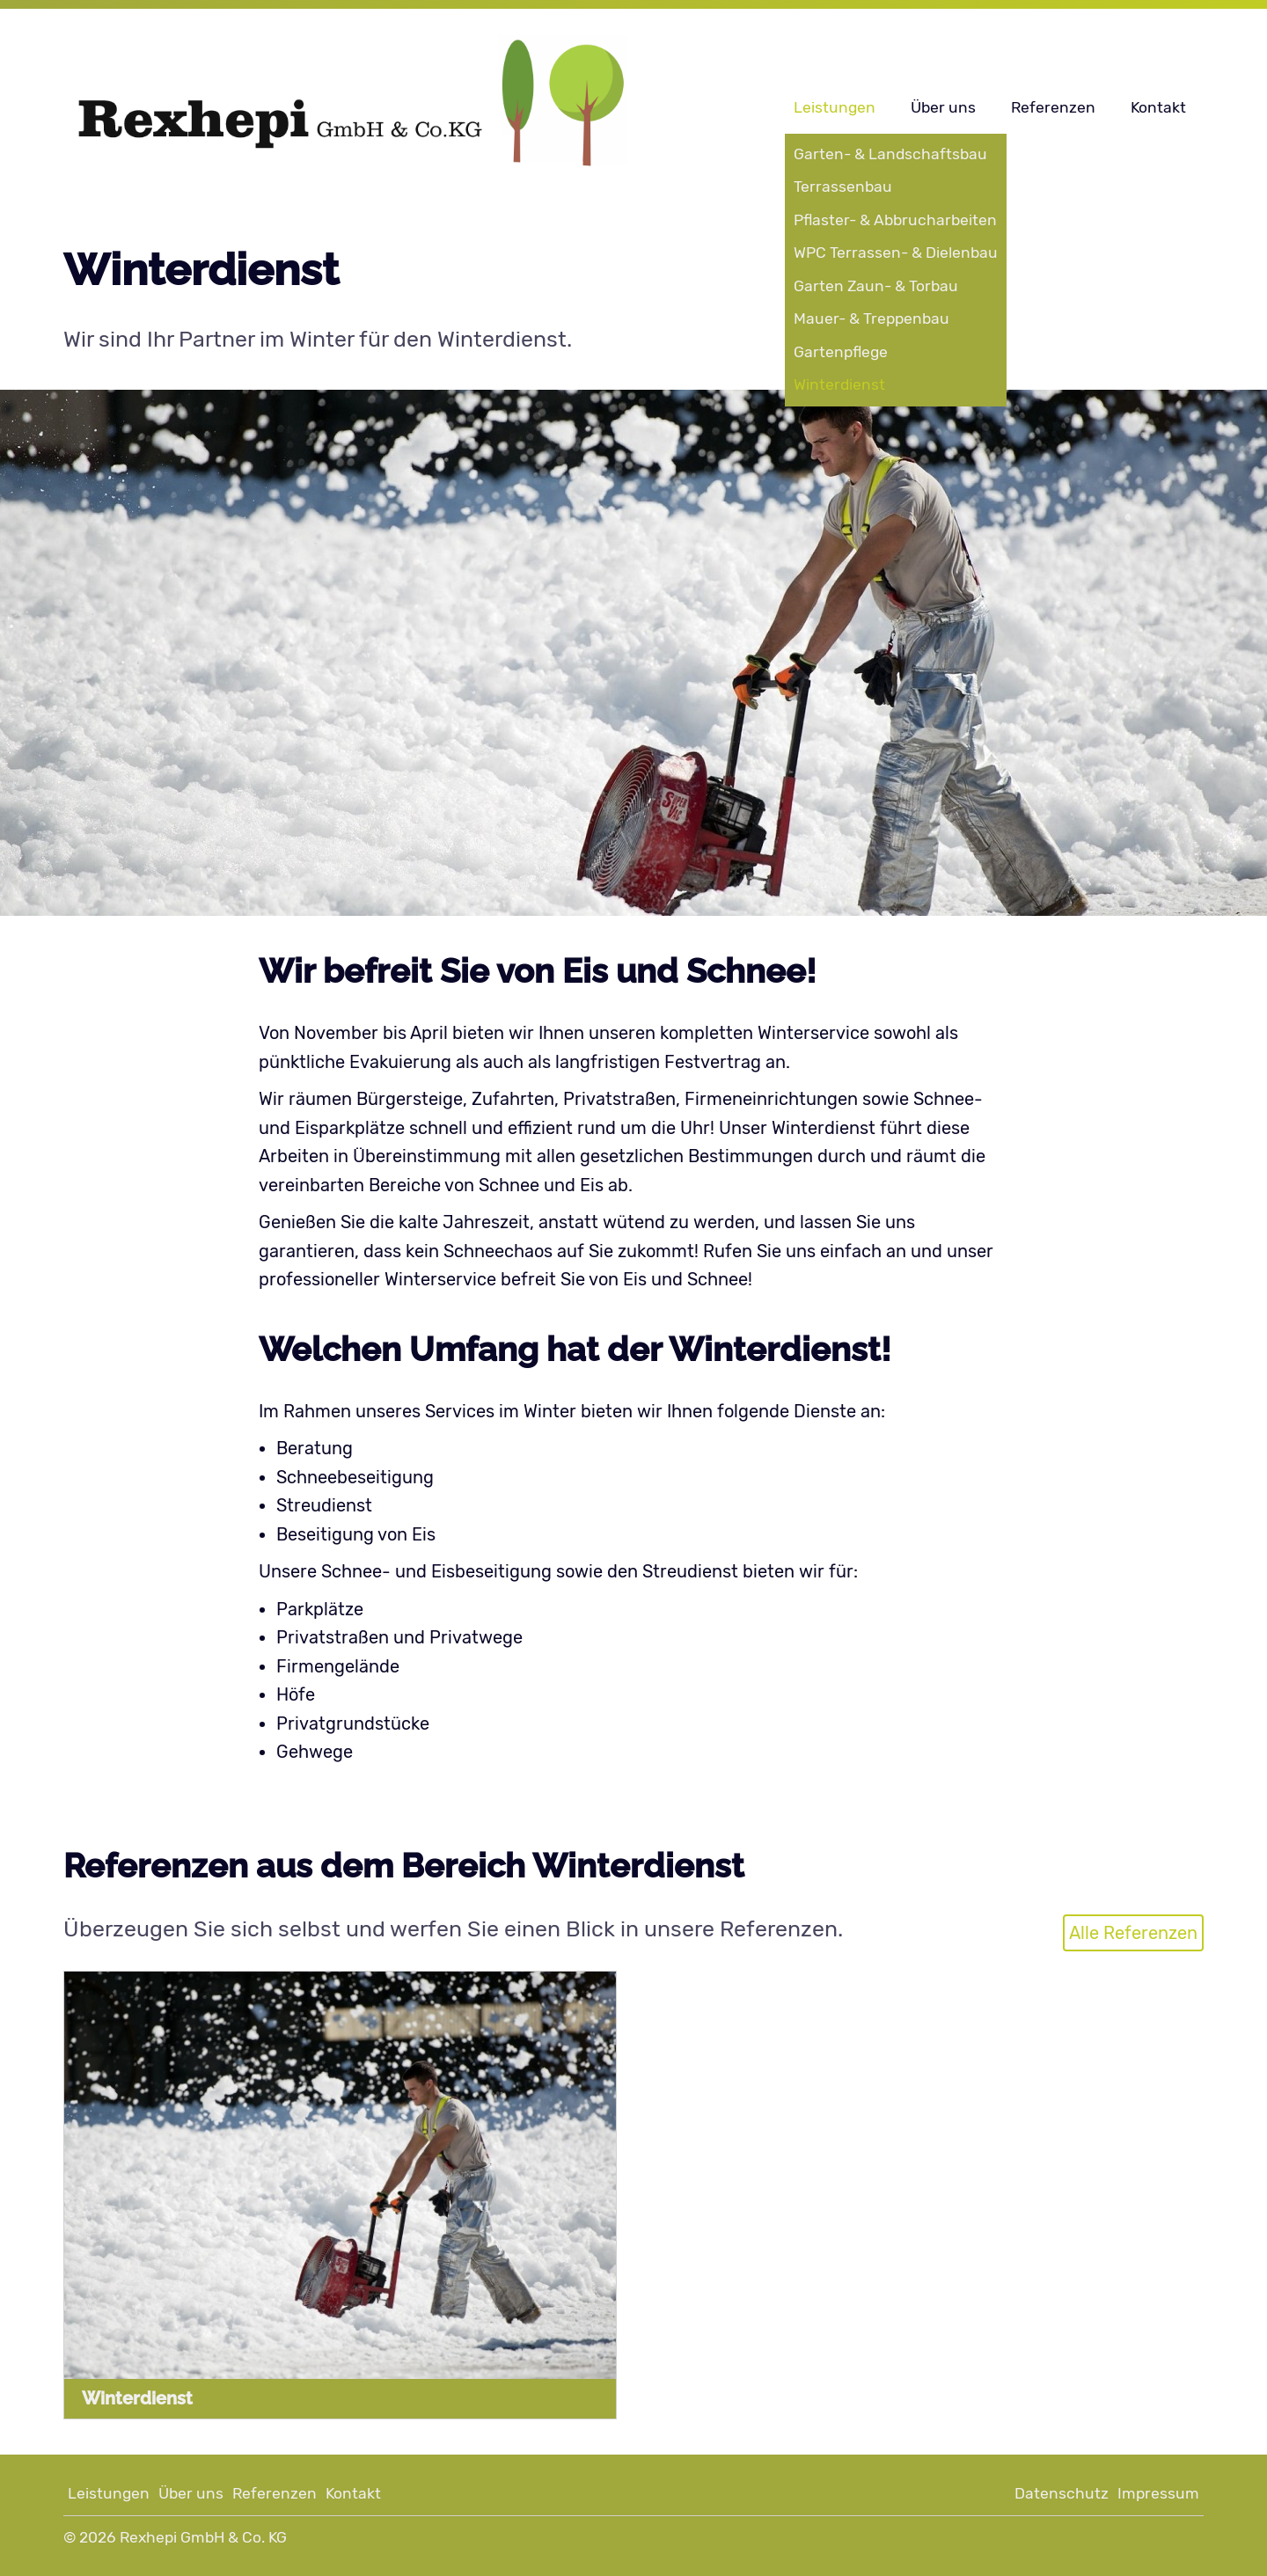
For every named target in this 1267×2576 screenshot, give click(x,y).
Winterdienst (137, 2398)
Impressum (1158, 2493)
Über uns (943, 107)
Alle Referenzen (1133, 1932)
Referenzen (1053, 107)
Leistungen (834, 107)
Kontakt (1158, 107)
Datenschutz (1061, 2493)
